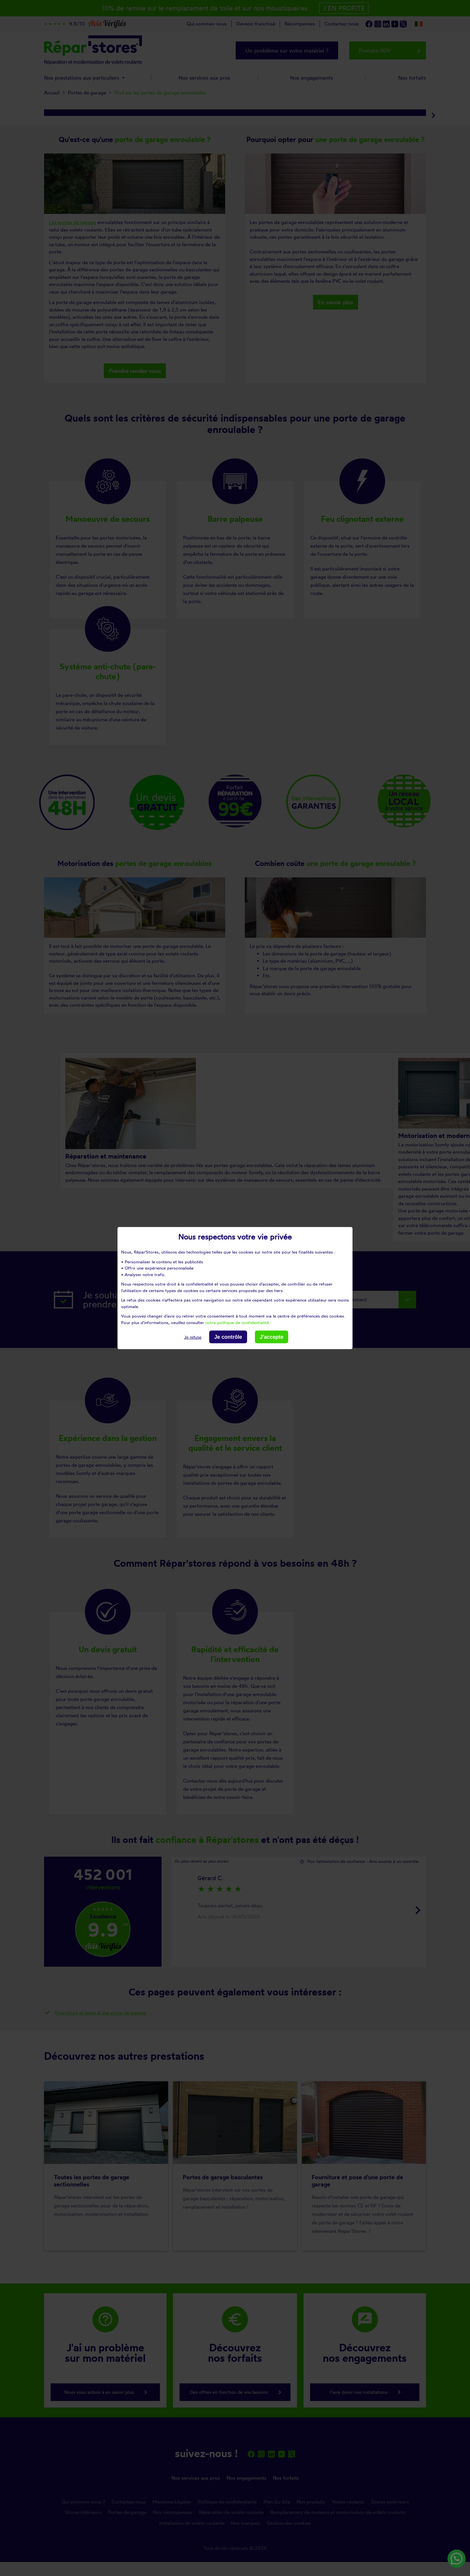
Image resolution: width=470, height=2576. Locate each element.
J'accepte (271, 1337)
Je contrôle (228, 1337)
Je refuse (192, 1337)
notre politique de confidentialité (237, 1322)
